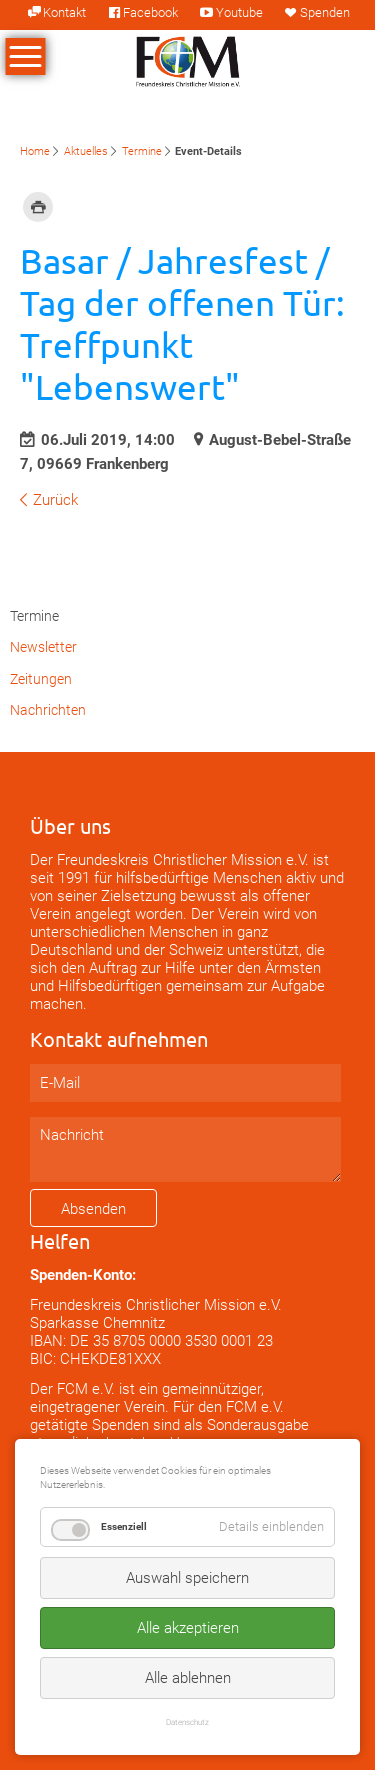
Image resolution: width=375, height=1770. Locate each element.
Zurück (55, 500)
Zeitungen (41, 679)
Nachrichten (48, 710)
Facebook (150, 12)
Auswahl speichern (187, 1578)
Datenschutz (187, 1722)
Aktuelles (86, 151)
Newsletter (43, 647)
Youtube (239, 12)
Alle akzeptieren (188, 1628)
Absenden (93, 1209)
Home (35, 151)
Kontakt (64, 12)
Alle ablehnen (188, 1678)
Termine (142, 151)
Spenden (325, 12)
